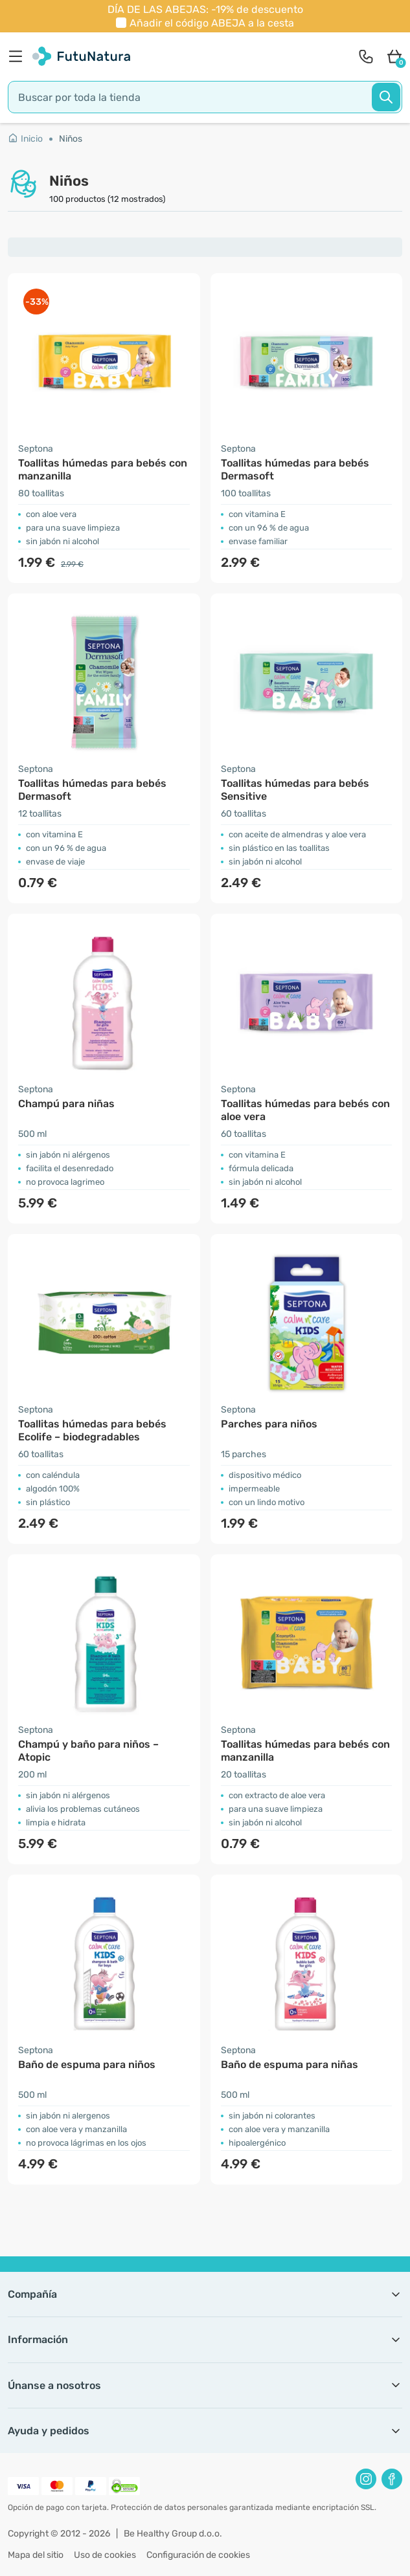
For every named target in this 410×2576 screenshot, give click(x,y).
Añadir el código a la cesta (212, 23)
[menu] (19, 56)
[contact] (366, 56)
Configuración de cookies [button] (198, 2554)
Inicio (25, 138)
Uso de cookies (105, 2554)
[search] (205, 97)
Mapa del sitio (35, 2554)
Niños (70, 138)
